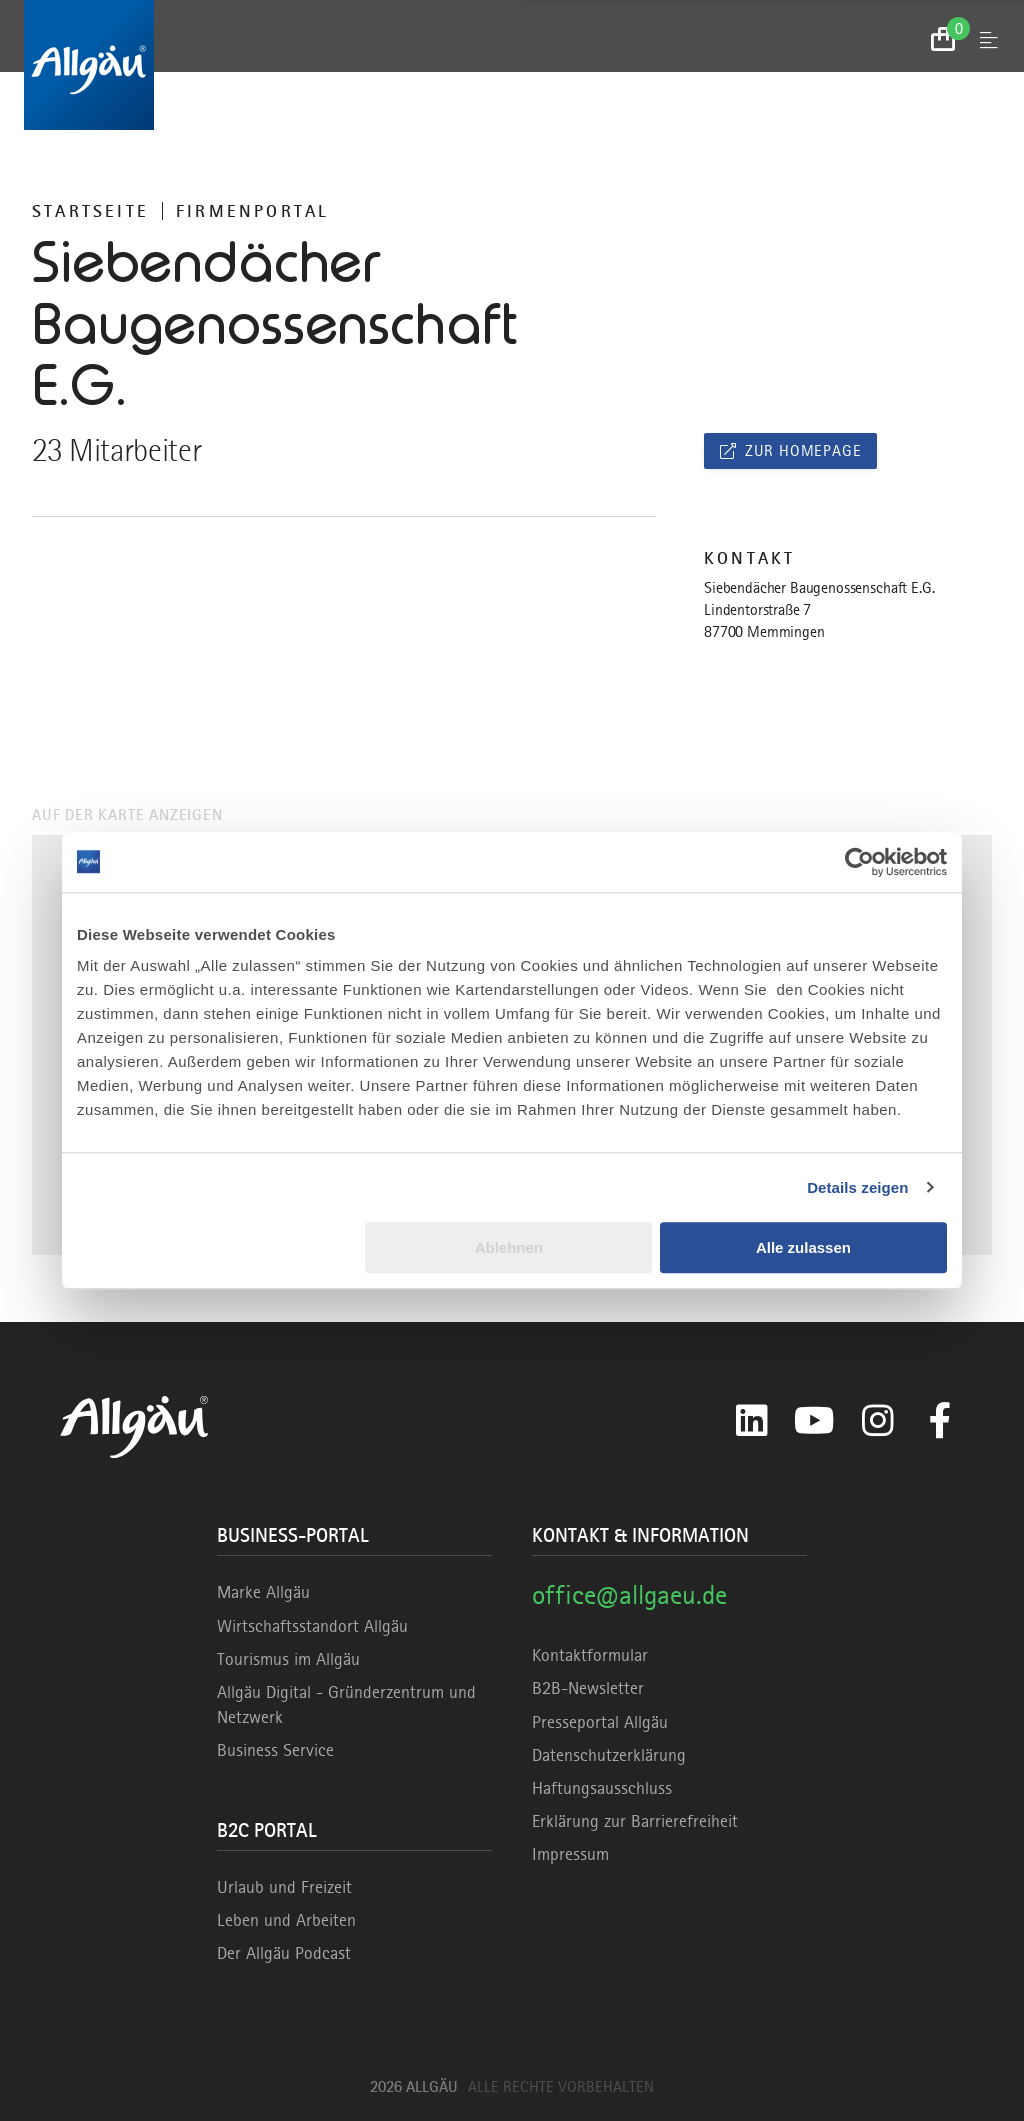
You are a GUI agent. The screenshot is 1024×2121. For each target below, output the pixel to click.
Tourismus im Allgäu (288, 1659)
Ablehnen (509, 1247)
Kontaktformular (590, 1655)
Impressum (570, 1854)
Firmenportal (252, 211)
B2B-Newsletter (588, 1688)
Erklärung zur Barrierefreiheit (635, 1821)
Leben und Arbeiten (286, 1920)
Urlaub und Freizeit (284, 1887)
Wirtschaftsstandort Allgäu (312, 1626)
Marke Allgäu (263, 1592)
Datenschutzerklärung (609, 1755)
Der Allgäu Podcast (284, 1953)
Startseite (90, 211)
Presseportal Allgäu (600, 1722)
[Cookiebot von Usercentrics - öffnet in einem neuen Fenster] (859, 862)
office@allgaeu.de (629, 1594)
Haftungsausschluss (602, 1788)
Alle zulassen (803, 1247)
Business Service (275, 1750)
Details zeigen (857, 1187)
